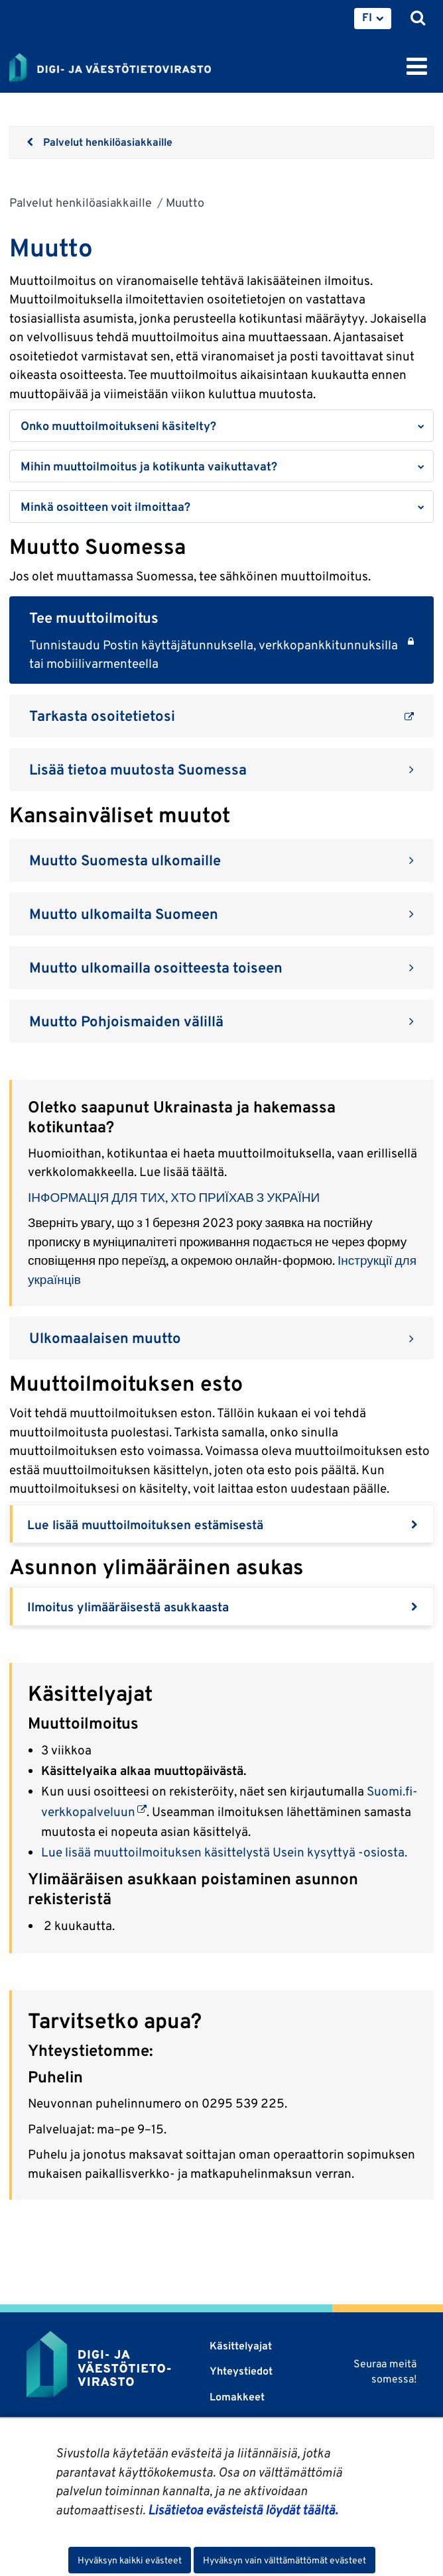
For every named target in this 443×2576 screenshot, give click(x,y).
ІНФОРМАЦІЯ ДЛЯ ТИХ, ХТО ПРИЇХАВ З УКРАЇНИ (174, 1197)
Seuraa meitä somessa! (384, 2371)
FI (367, 17)
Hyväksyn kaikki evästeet (130, 2560)
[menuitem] (372, 18)
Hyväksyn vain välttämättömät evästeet (284, 2560)
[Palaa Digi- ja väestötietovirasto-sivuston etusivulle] (110, 65)
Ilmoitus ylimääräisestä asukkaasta (128, 1607)
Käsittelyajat (241, 2346)
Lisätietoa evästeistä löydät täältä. (243, 2510)
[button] (221, 425)
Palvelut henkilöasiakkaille (80, 202)
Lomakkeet (237, 2397)
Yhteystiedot (241, 2371)
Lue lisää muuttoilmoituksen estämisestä (145, 1524)
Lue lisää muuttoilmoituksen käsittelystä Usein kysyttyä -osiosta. (224, 1852)
